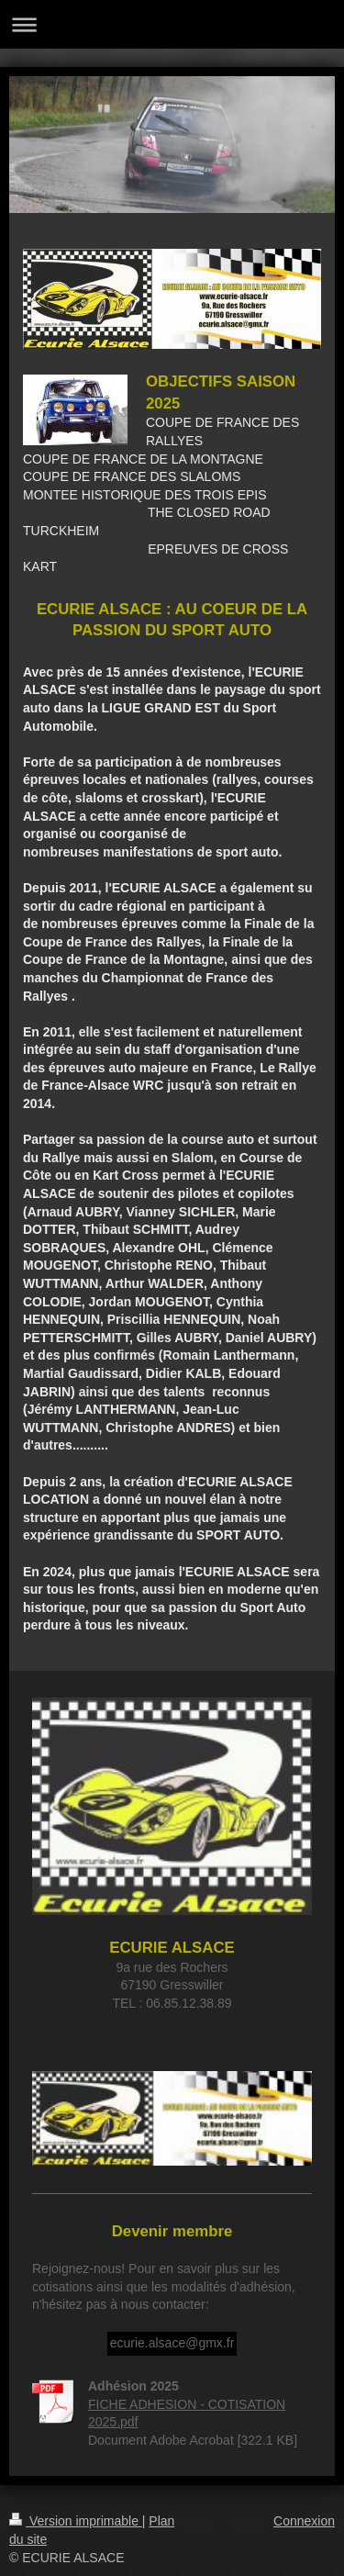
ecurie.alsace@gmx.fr (172, 2342)
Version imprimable (75, 2521)
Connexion (304, 2521)
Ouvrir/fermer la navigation (172, 24)
